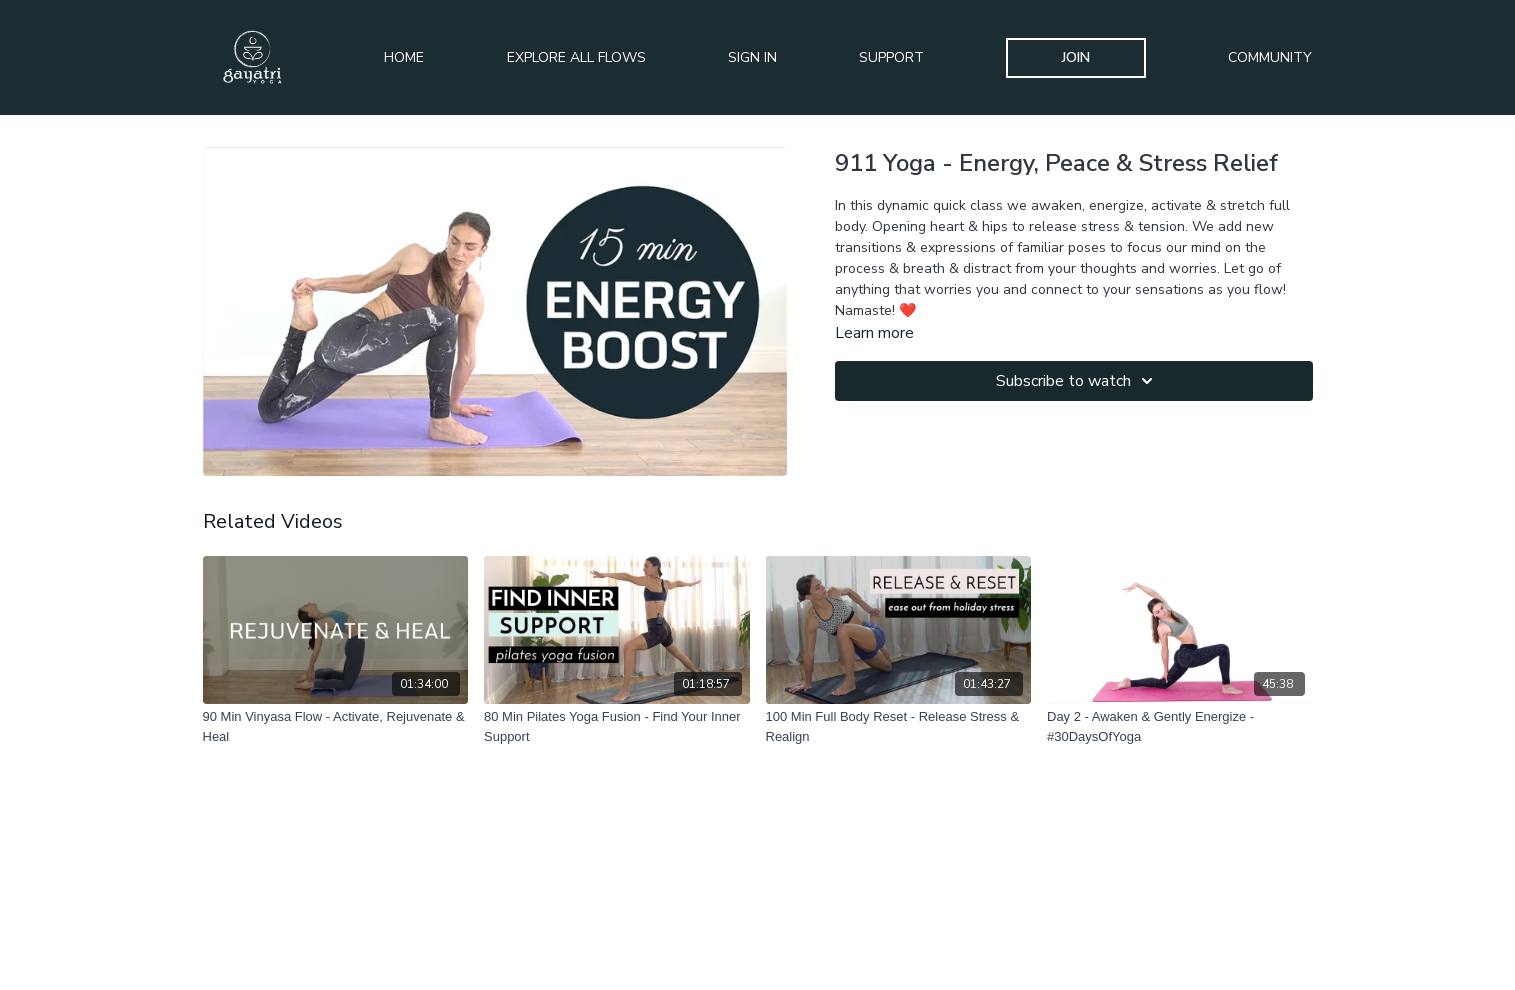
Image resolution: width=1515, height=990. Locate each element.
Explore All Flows (576, 57)
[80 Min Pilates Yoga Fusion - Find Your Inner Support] (617, 726)
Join (1076, 57)
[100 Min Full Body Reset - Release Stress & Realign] (899, 726)
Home (404, 57)
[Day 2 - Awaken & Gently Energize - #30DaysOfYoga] (1180, 726)
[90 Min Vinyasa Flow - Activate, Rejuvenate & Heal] (336, 726)
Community (1270, 57)
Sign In (752, 57)
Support (891, 57)
